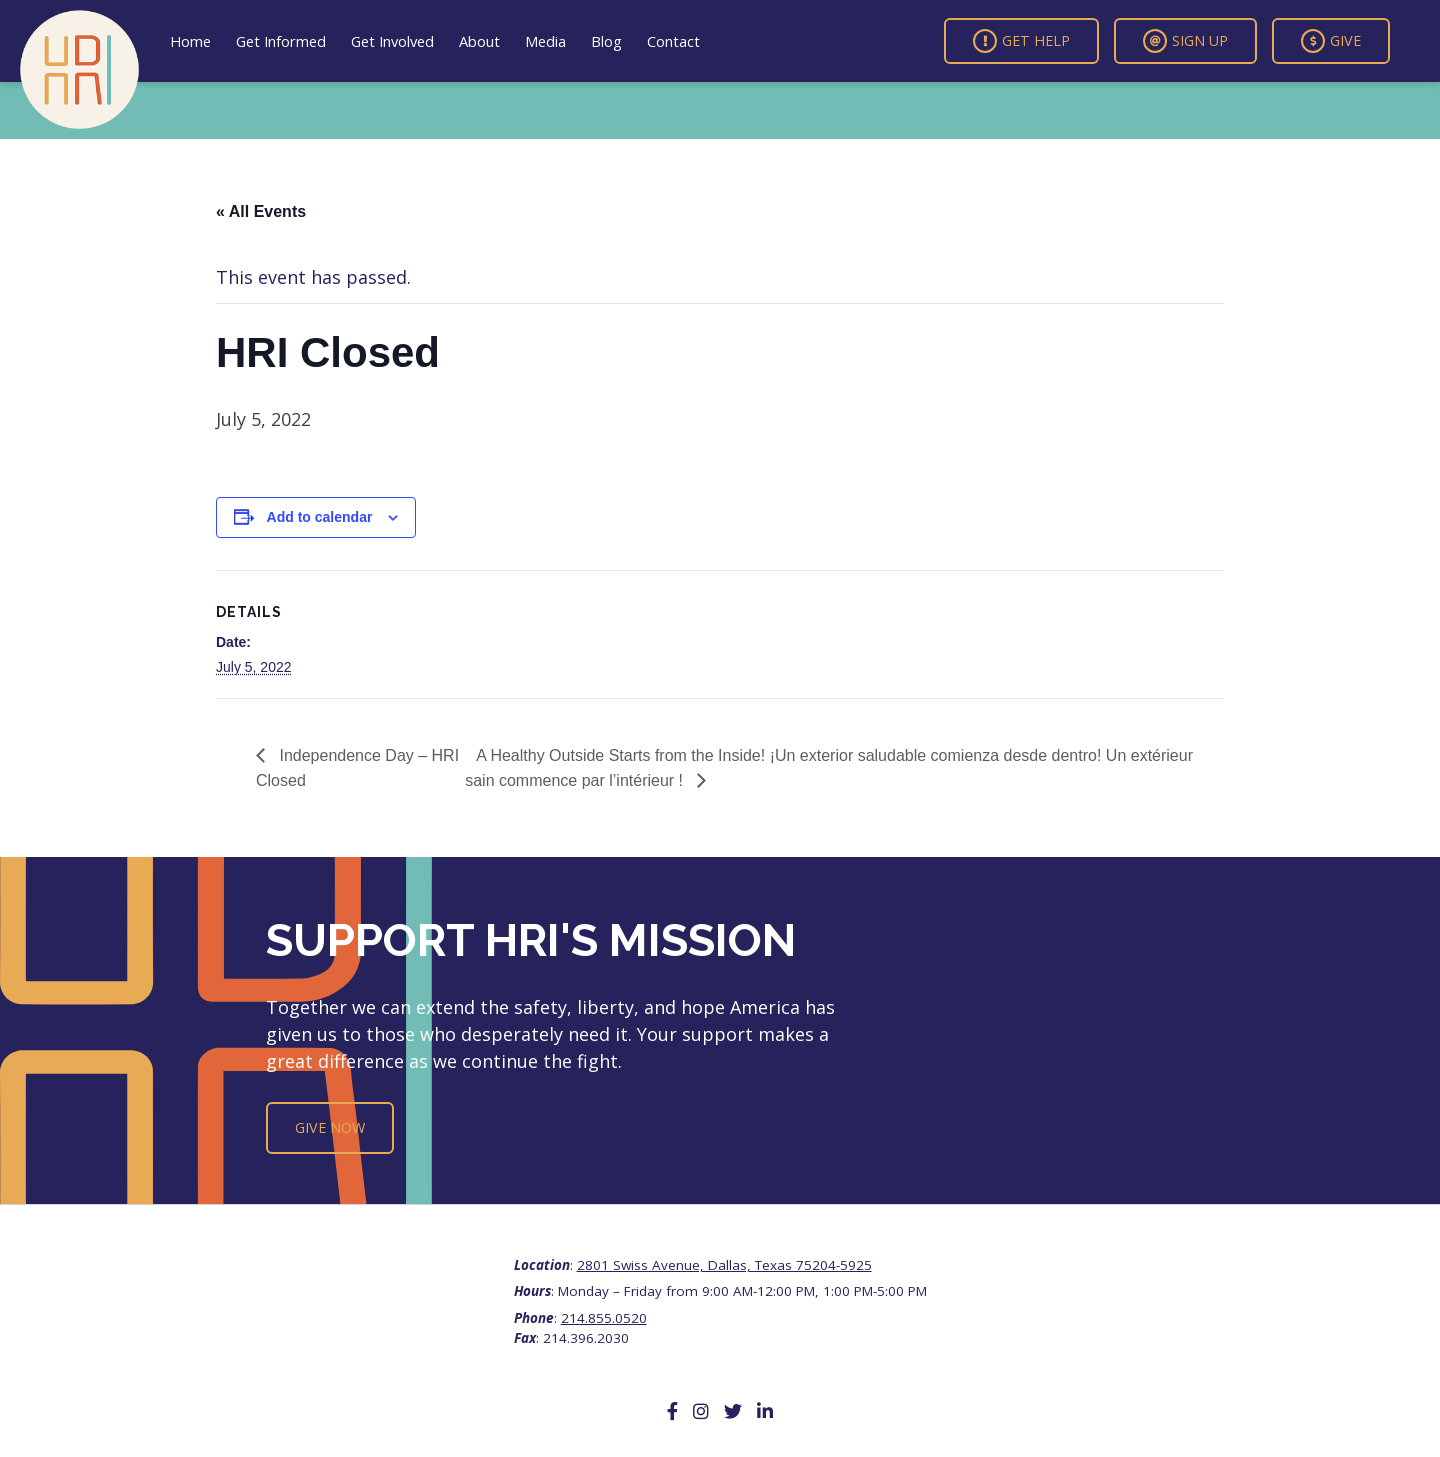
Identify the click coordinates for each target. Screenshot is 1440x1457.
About (479, 41)
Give (1331, 41)
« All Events (261, 211)
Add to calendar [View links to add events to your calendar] (320, 517)
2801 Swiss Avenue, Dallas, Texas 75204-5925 (724, 1265)
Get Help (1021, 41)
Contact (673, 41)
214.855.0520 (604, 1318)
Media (545, 41)
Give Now (330, 1127)
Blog (606, 41)
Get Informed (281, 41)
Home (190, 41)
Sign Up (1185, 41)
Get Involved (392, 41)
